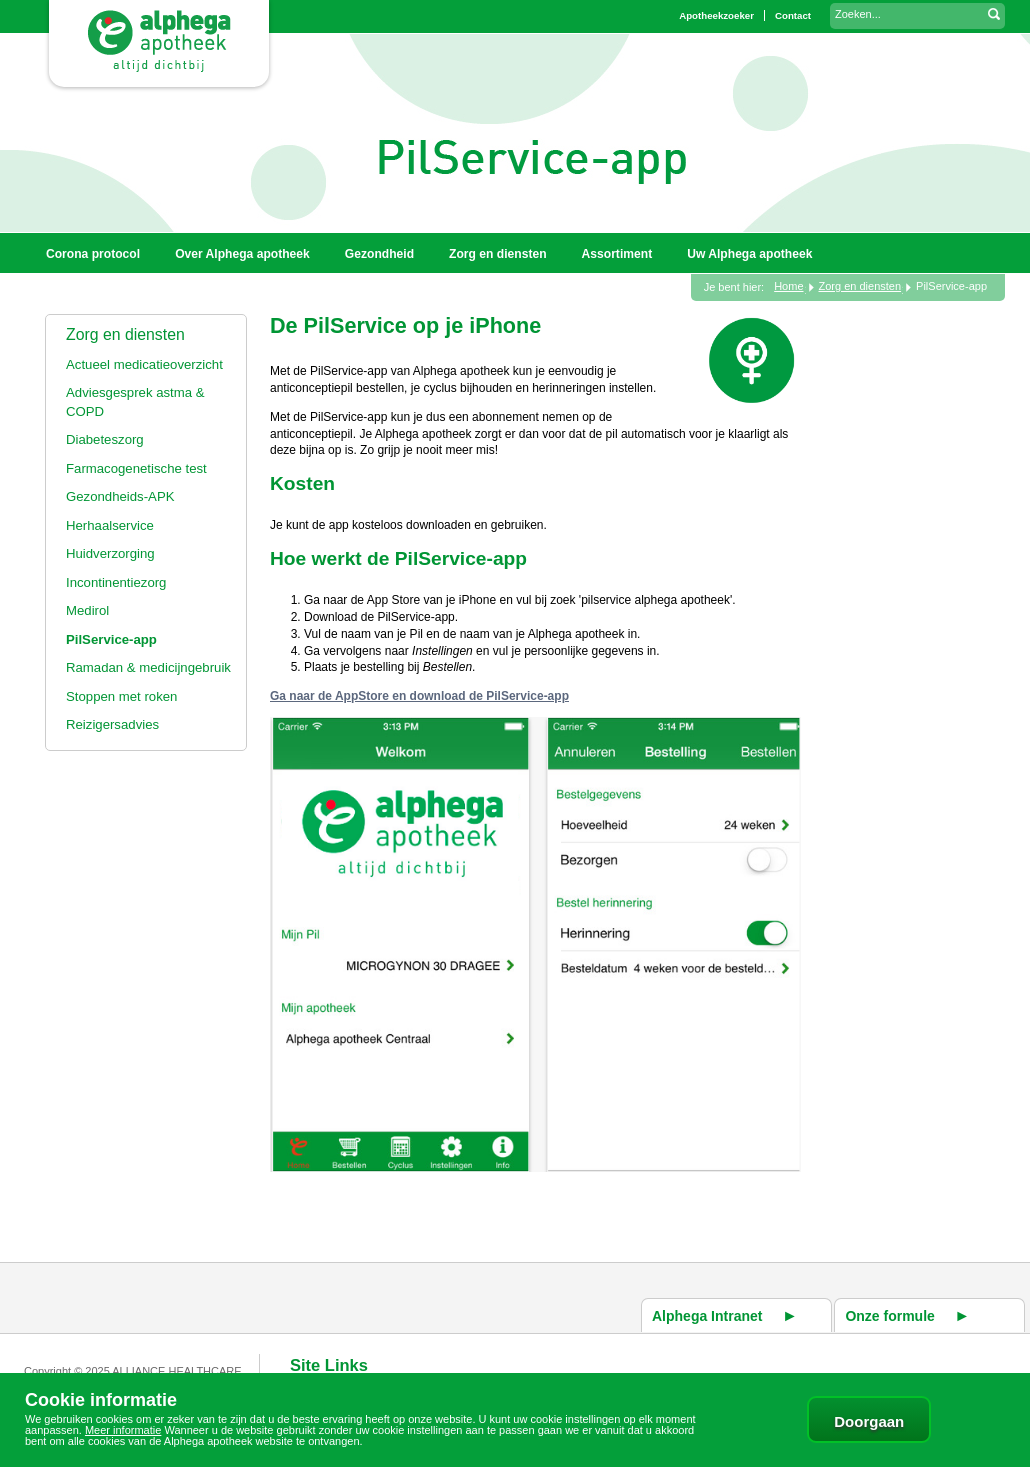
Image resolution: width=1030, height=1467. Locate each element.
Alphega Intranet (707, 1316)
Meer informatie (123, 1430)
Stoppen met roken (121, 696)
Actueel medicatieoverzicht (144, 364)
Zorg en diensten (125, 334)
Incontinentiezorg (116, 582)
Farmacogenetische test (136, 468)
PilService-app (111, 639)
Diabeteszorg (105, 439)
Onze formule (889, 1316)
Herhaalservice (110, 525)
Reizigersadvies (112, 724)
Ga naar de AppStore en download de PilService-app (419, 696)
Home (788, 286)
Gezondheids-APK (120, 496)
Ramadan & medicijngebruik (148, 667)
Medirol (87, 610)
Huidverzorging (110, 553)
